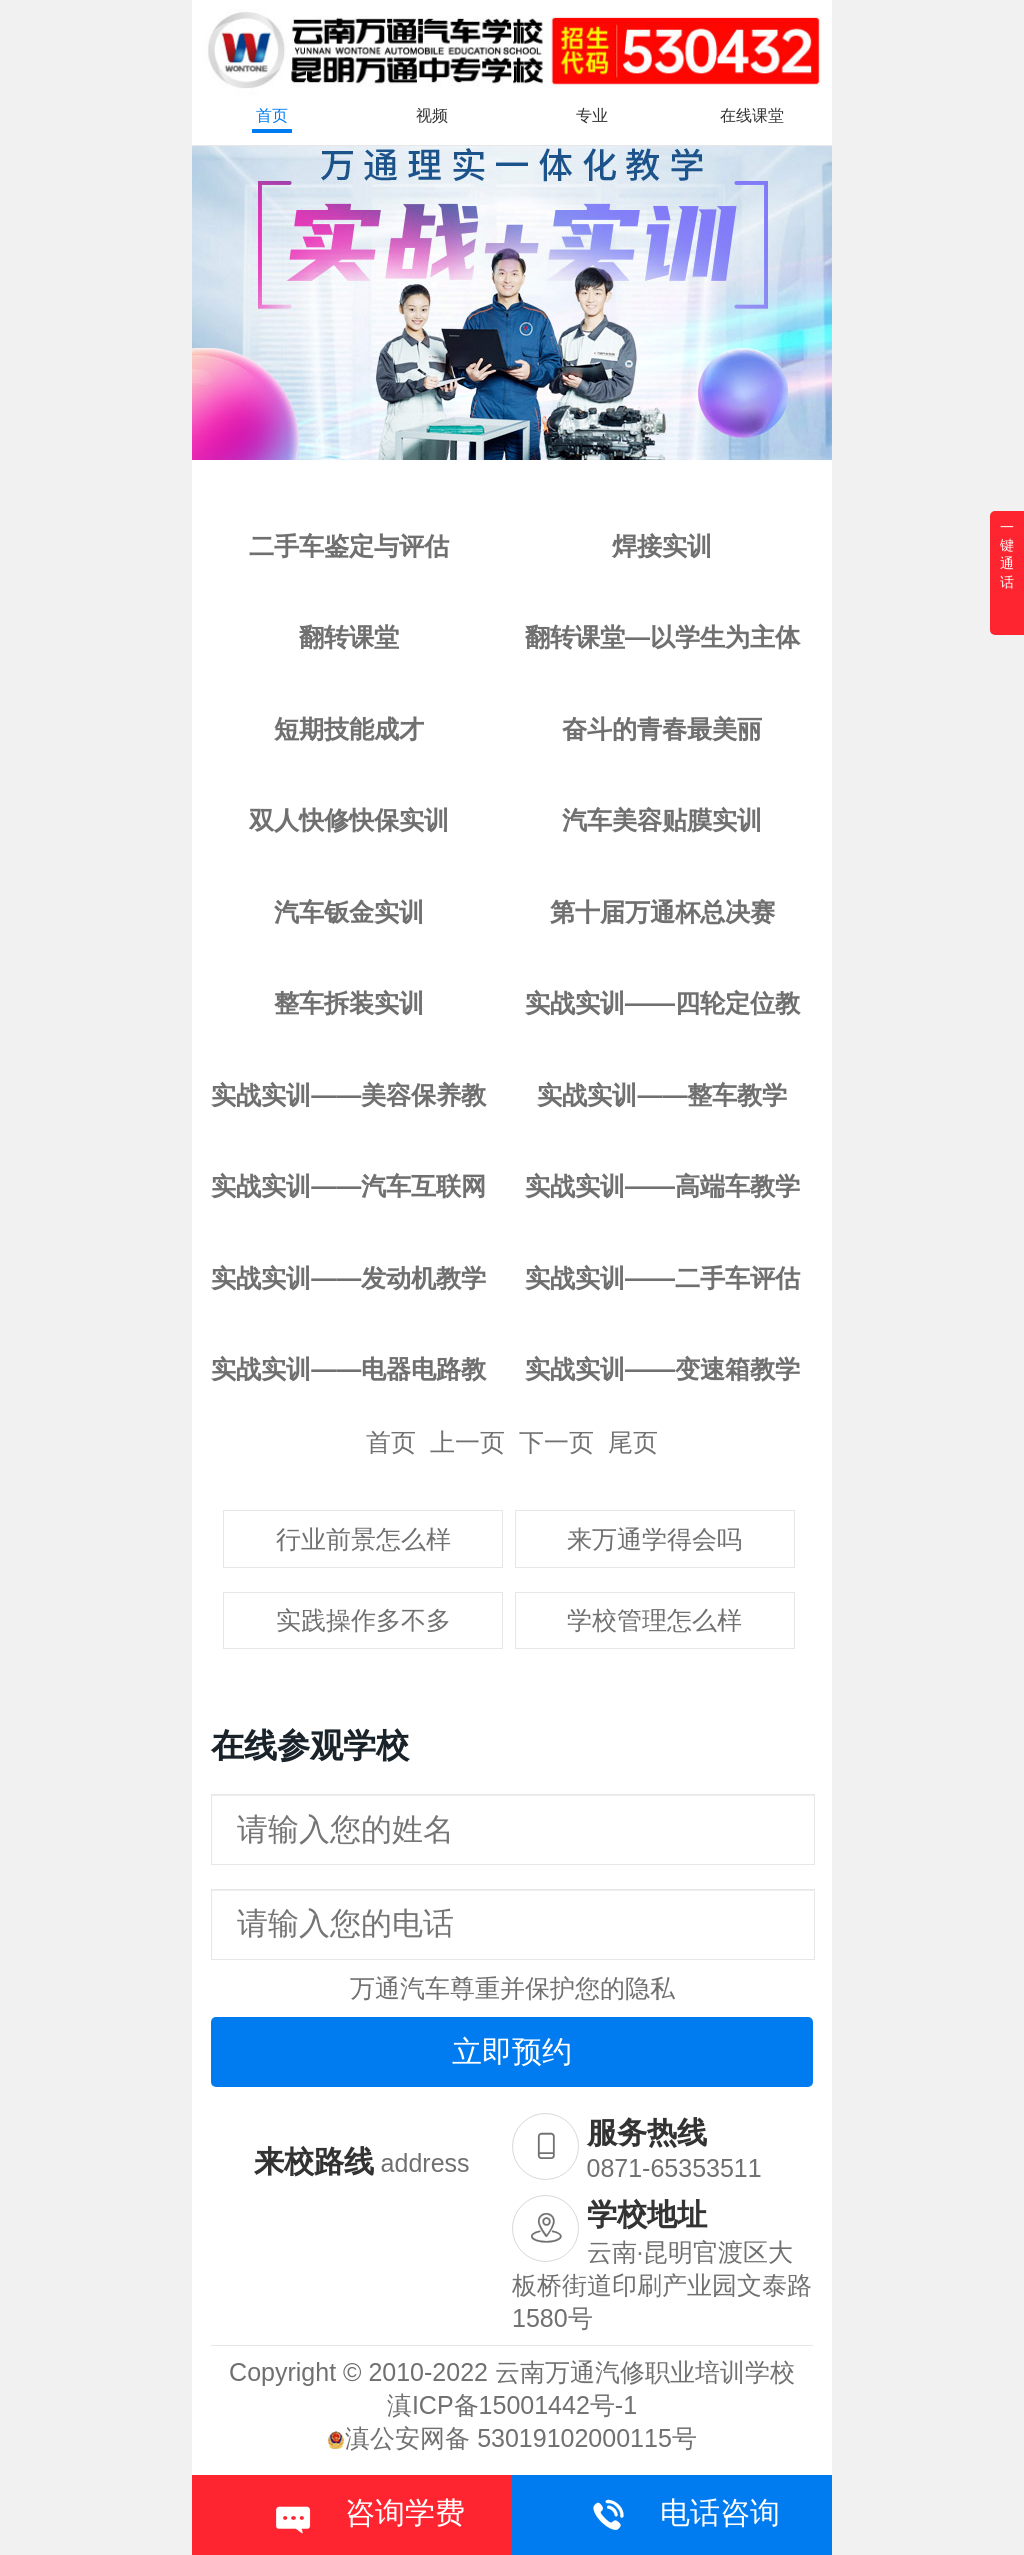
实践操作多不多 (363, 1620)
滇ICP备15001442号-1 (512, 2405)
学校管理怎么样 (654, 1620)
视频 (432, 115)
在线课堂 (752, 115)
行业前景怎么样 (363, 1539)
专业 (592, 115)
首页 (272, 115)
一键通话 (1007, 554)
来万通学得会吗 (654, 1539)
